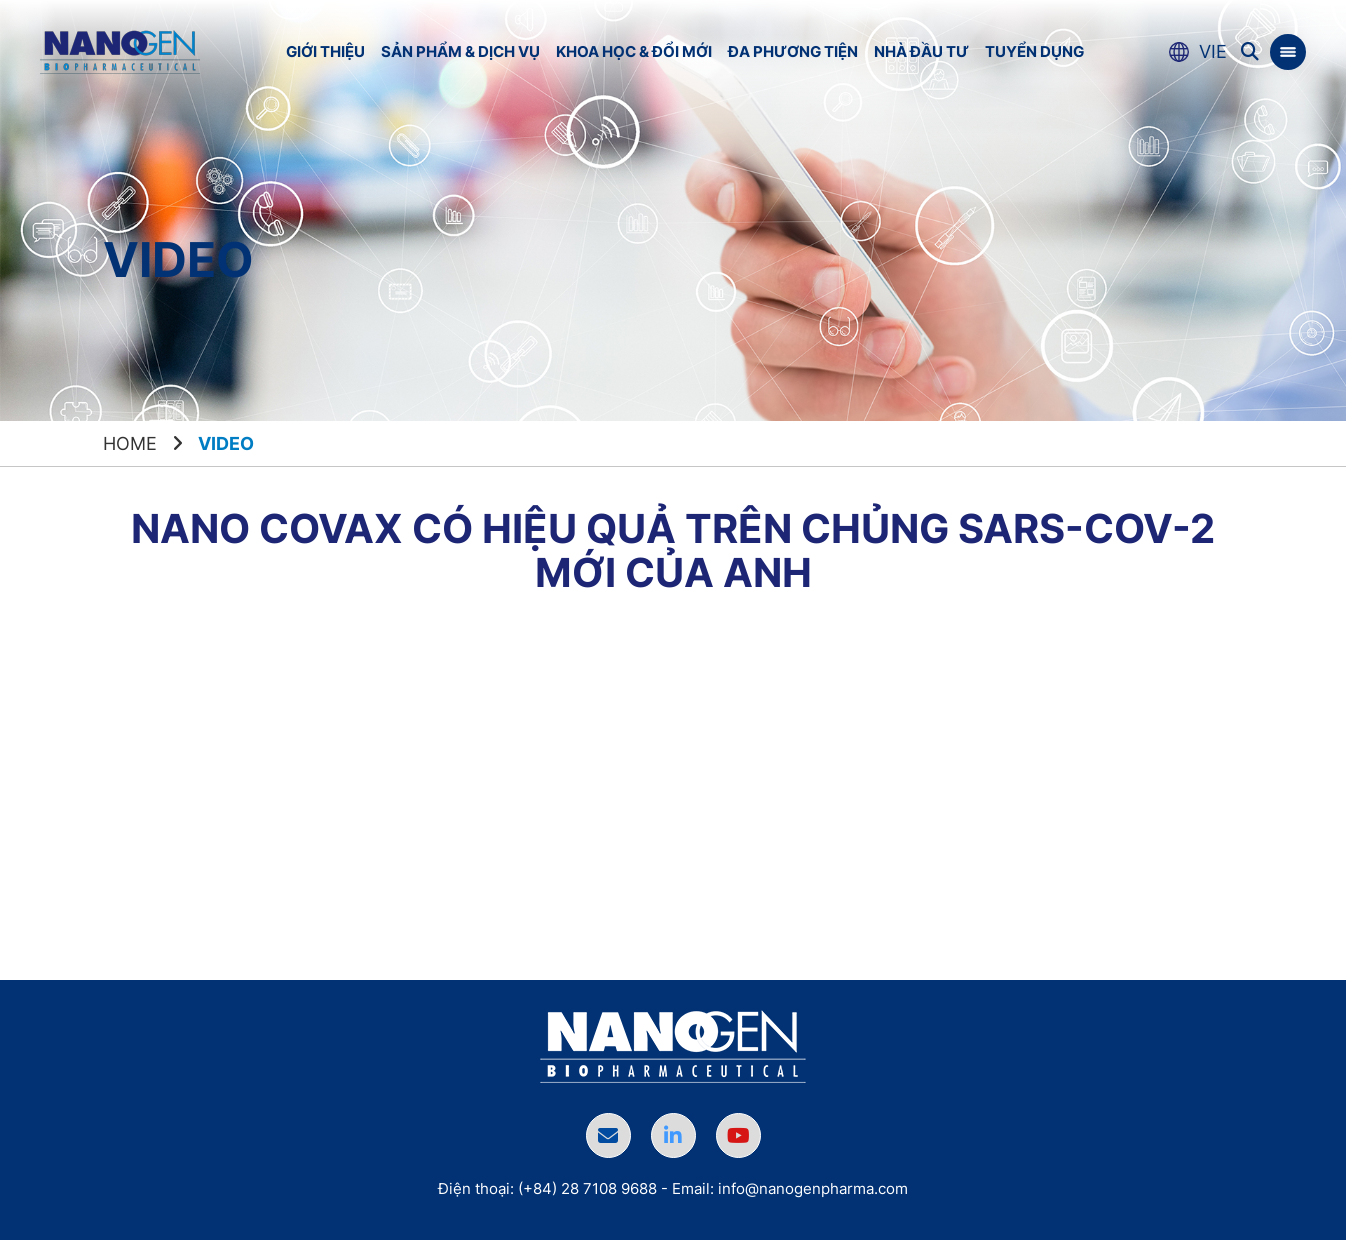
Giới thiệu (325, 51)
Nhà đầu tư (921, 51)
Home (130, 443)
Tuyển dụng (1034, 51)
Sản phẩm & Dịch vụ (460, 51)
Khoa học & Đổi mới (634, 51)
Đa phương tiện (793, 51)
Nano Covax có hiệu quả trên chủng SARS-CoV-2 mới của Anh (673, 550)
